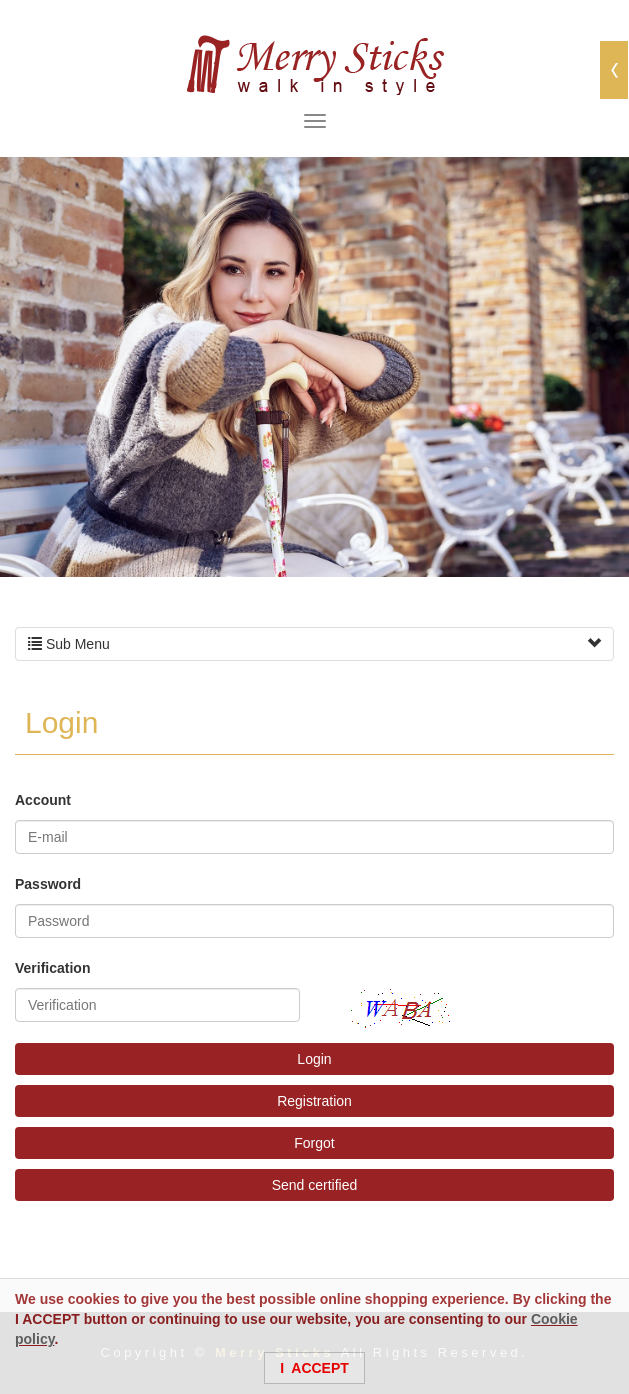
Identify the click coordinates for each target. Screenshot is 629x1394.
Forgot (314, 1143)
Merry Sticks (315, 65)
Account (43, 800)
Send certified (315, 1185)
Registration (314, 1101)
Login (314, 1059)
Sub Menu (314, 644)
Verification (52, 968)
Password (48, 884)
